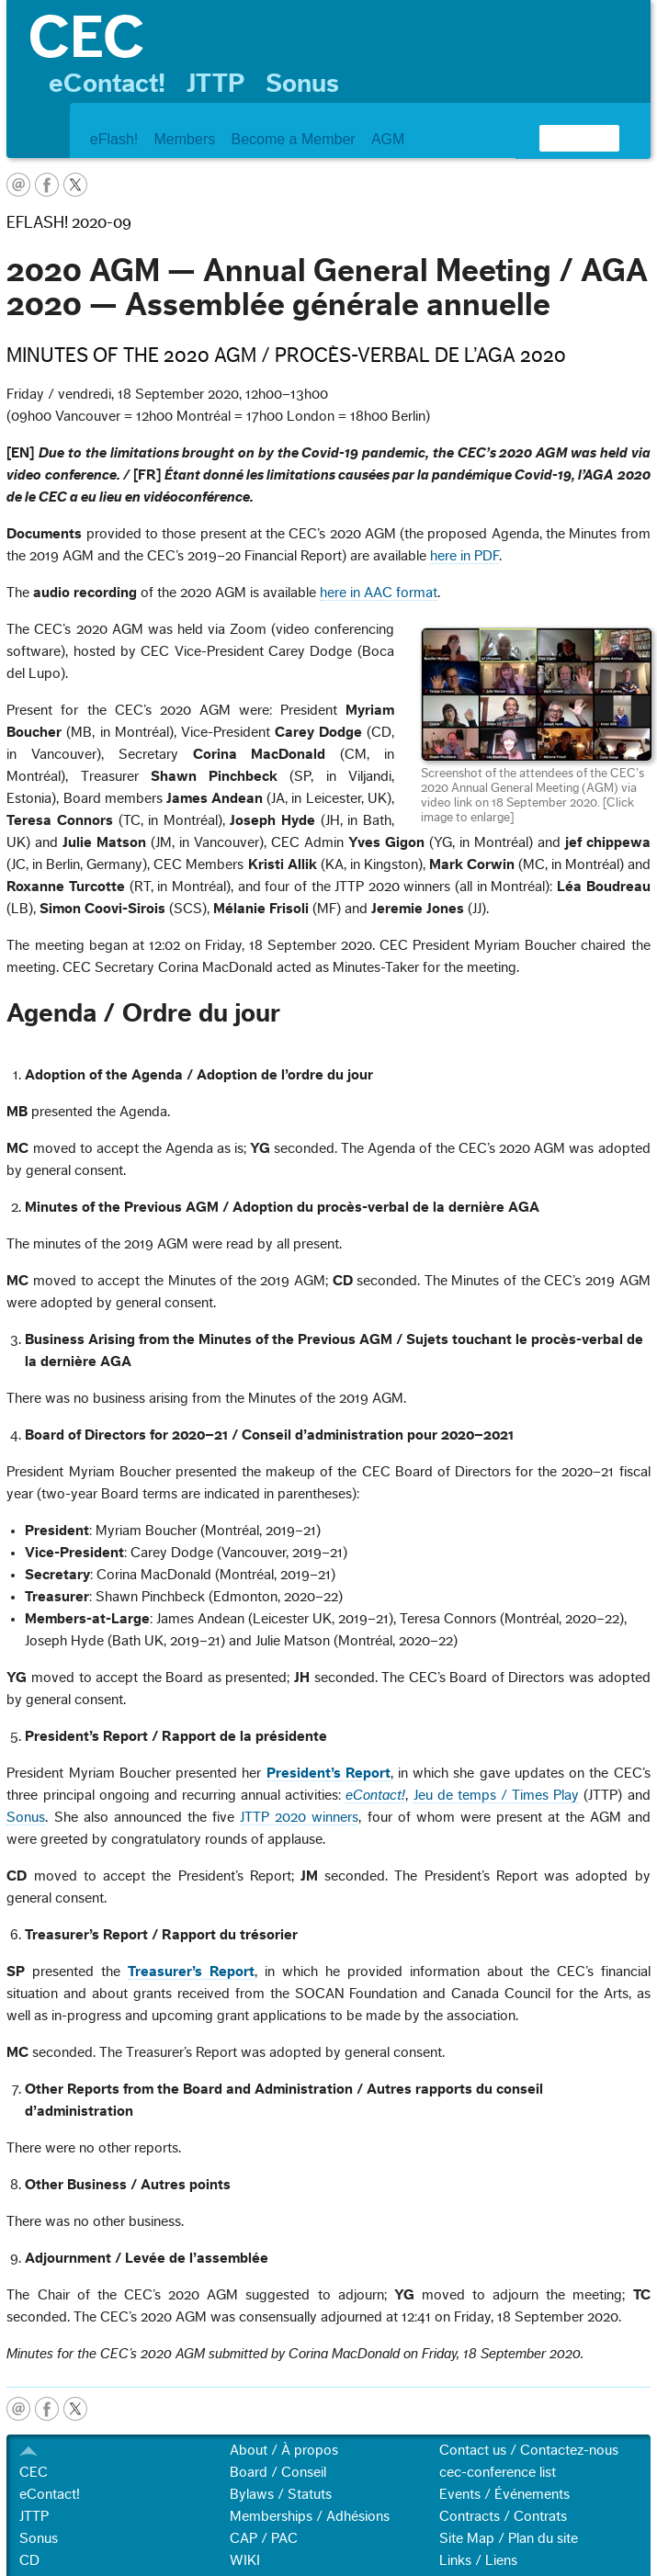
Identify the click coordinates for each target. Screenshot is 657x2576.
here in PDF (464, 555)
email (18, 185)
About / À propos (284, 2450)
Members (185, 139)
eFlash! (114, 139)
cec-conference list (497, 2472)
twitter (75, 185)
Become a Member (293, 139)
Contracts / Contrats (503, 2516)
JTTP (215, 83)
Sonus (302, 83)
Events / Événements (504, 2494)
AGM (387, 139)
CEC (33, 2472)
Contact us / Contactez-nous (528, 2450)
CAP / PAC (264, 2538)
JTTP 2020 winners (299, 1817)
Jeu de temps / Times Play (496, 1795)
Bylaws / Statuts (281, 2494)
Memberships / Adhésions (310, 2516)
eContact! (107, 83)
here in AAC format (378, 592)
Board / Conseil (278, 2472)
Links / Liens (478, 2560)
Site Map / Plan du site (508, 2538)
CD (29, 2560)
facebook (47, 185)
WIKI (245, 2560)
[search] (557, 138)
